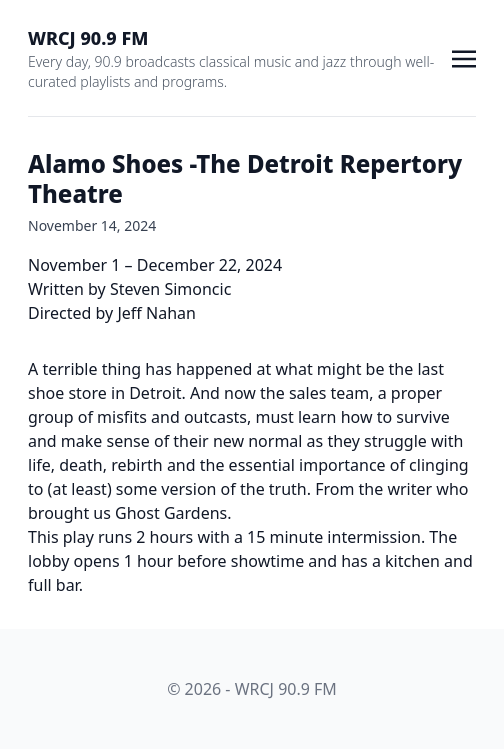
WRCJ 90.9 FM (88, 38)
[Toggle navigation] (464, 57)
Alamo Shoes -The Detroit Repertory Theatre (245, 178)
